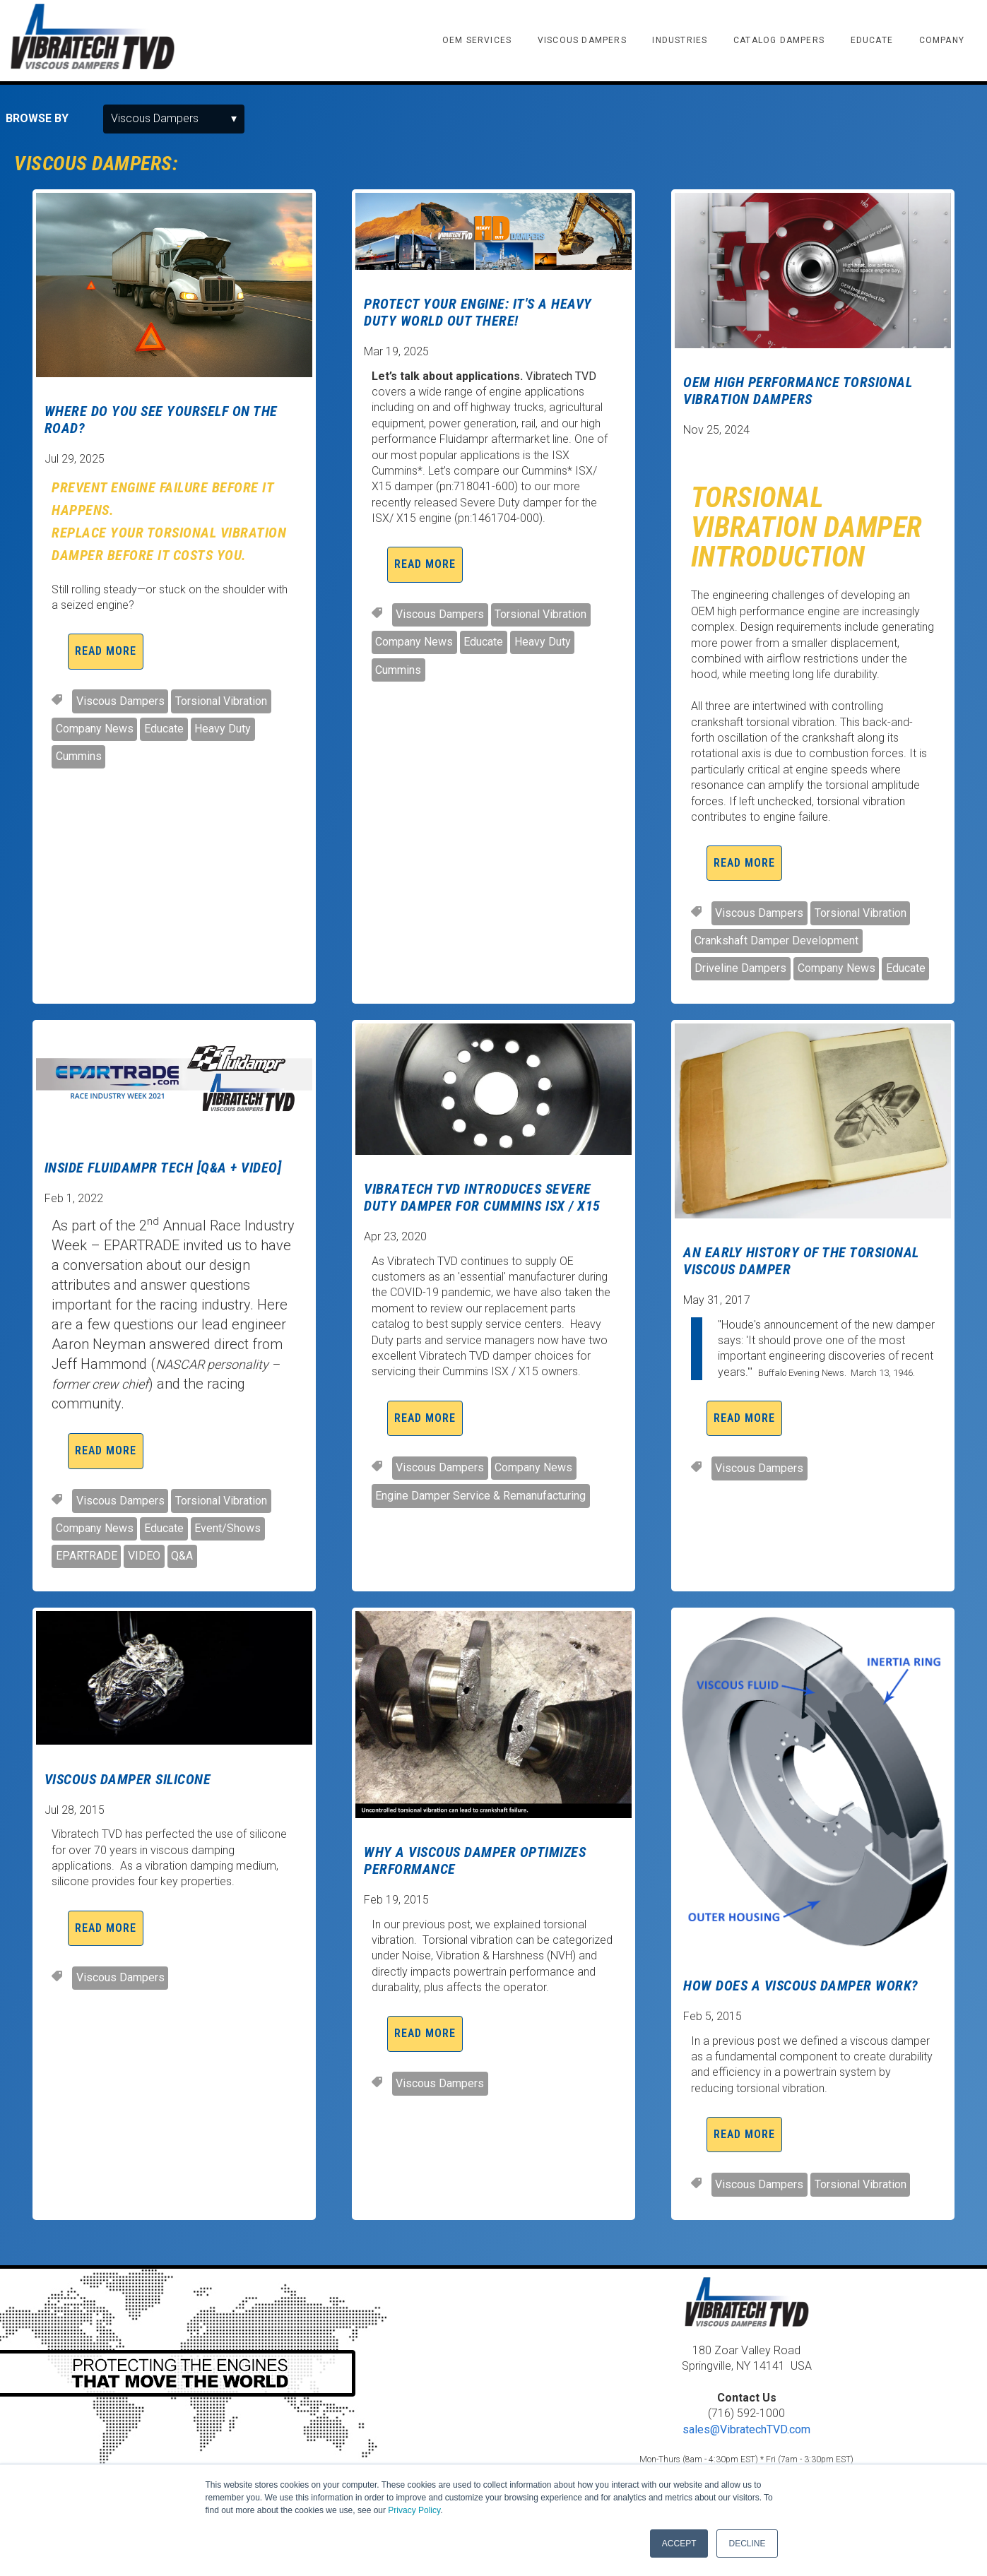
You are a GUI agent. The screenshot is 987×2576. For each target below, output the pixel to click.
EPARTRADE (86, 1555)
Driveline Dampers (740, 968)
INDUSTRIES (679, 40)
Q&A (182, 1555)
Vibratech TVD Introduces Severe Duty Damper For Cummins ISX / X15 (482, 1197)
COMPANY (941, 40)
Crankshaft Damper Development (776, 940)
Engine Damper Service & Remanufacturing (480, 1495)
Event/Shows (227, 1528)
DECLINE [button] (746, 2543)
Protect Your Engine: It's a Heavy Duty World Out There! (478, 312)
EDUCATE (872, 40)
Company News (95, 728)
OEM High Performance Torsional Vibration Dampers (797, 391)
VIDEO (144, 1555)
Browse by (37, 118)
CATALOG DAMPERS (779, 40)
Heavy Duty (222, 728)
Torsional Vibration (221, 701)
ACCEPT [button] (679, 2543)
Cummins (79, 756)
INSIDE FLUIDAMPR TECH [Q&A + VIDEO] (163, 1167)
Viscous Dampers (120, 701)
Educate (164, 728)
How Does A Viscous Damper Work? (800, 1985)
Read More (105, 651)
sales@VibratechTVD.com (746, 2429)
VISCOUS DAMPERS (582, 40)
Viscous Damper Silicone (128, 1779)
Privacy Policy (414, 2510)
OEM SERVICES (477, 40)
